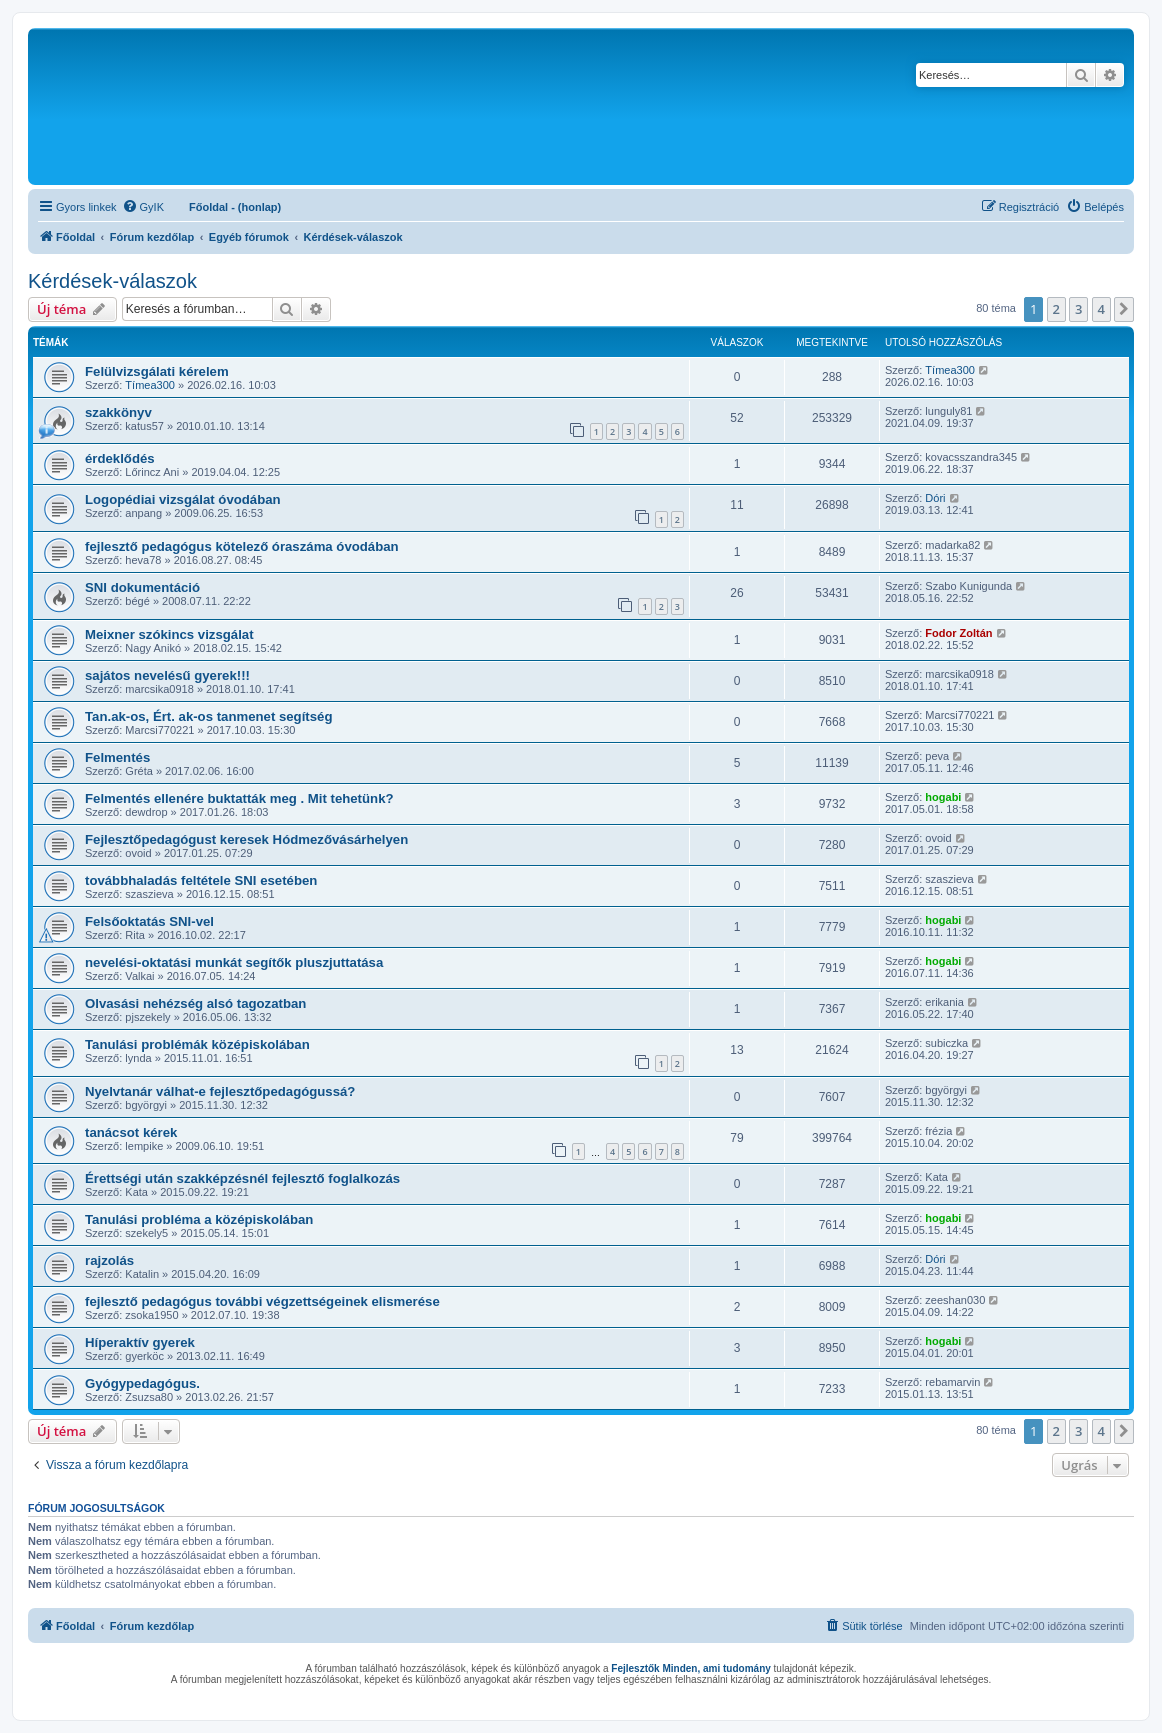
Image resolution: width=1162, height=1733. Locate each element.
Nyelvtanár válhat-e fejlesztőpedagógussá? (220, 1091)
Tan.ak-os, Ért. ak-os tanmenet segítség (208, 716)
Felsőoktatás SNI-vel (149, 921)
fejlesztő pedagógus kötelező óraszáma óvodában (242, 546)
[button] (1124, 309)
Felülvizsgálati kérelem (157, 371)
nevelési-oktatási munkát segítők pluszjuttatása (234, 962)
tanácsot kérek (131, 1132)
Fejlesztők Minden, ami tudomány (690, 1668)
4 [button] (1101, 309)
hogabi (943, 797)
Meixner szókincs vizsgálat (169, 634)
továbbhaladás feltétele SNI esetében (201, 880)
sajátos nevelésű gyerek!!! (167, 675)
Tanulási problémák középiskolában (197, 1044)
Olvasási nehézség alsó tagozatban (195, 1003)
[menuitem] (143, 207)
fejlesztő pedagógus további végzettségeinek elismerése (262, 1301)
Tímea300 (150, 385)
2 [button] (1056, 309)
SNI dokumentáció (142, 587)
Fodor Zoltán (958, 633)
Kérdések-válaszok (112, 281)
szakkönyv (118, 412)
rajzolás (109, 1260)
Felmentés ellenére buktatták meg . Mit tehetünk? (239, 798)
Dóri (935, 498)
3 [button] (1078, 309)
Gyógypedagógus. (142, 1383)
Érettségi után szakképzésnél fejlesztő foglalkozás (242, 1178)
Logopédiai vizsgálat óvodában (183, 499)
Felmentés (117, 757)
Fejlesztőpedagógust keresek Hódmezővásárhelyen (246, 839)
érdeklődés (120, 458)
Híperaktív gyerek (140, 1342)
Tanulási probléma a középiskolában (199, 1219)
